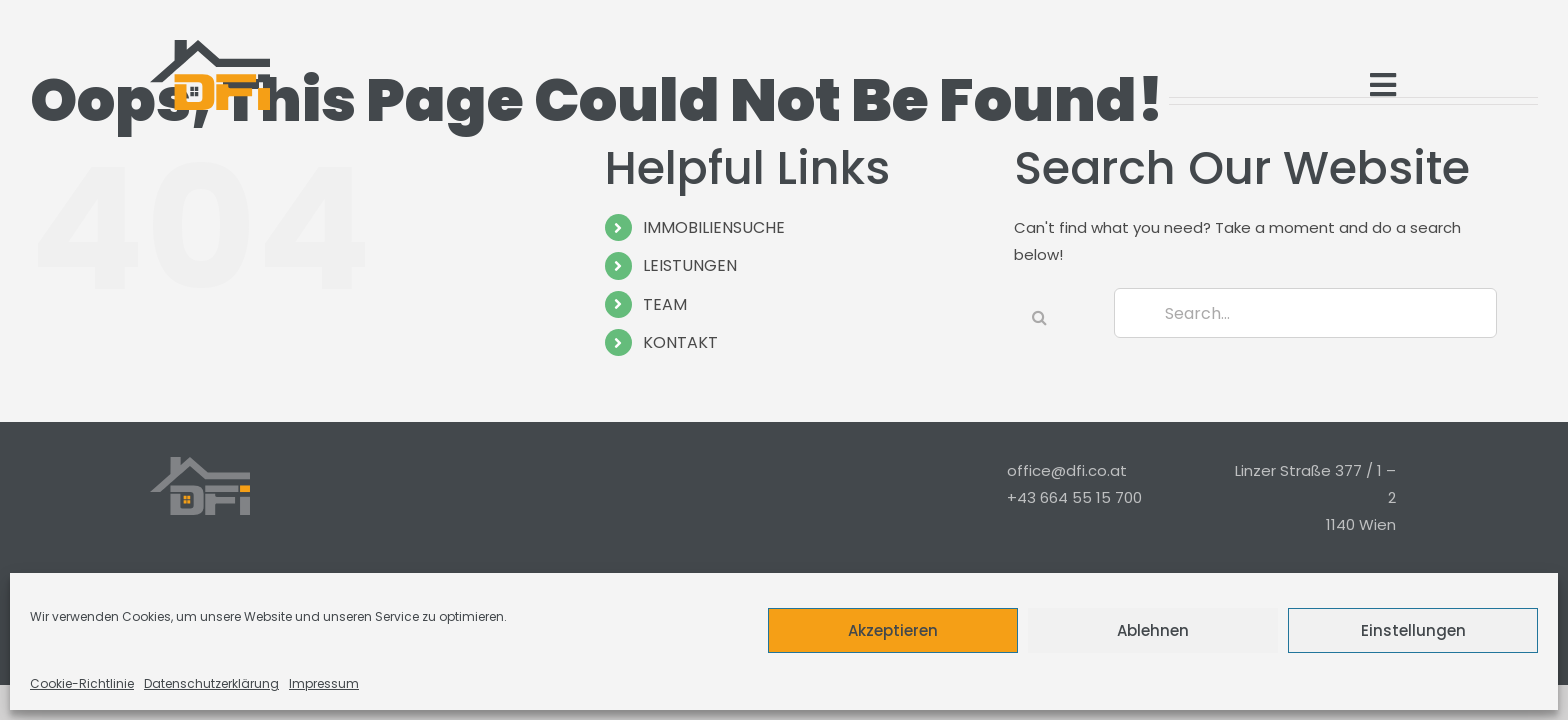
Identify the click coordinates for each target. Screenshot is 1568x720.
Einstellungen (1413, 630)
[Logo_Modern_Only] (210, 75)
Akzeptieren (893, 630)
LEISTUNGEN (690, 265)
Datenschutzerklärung (211, 683)
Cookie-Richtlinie (82, 683)
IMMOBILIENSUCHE (714, 227)
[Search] (1039, 317)
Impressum (324, 683)
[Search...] (1305, 313)
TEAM (665, 304)
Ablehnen (1153, 630)
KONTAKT (680, 342)
